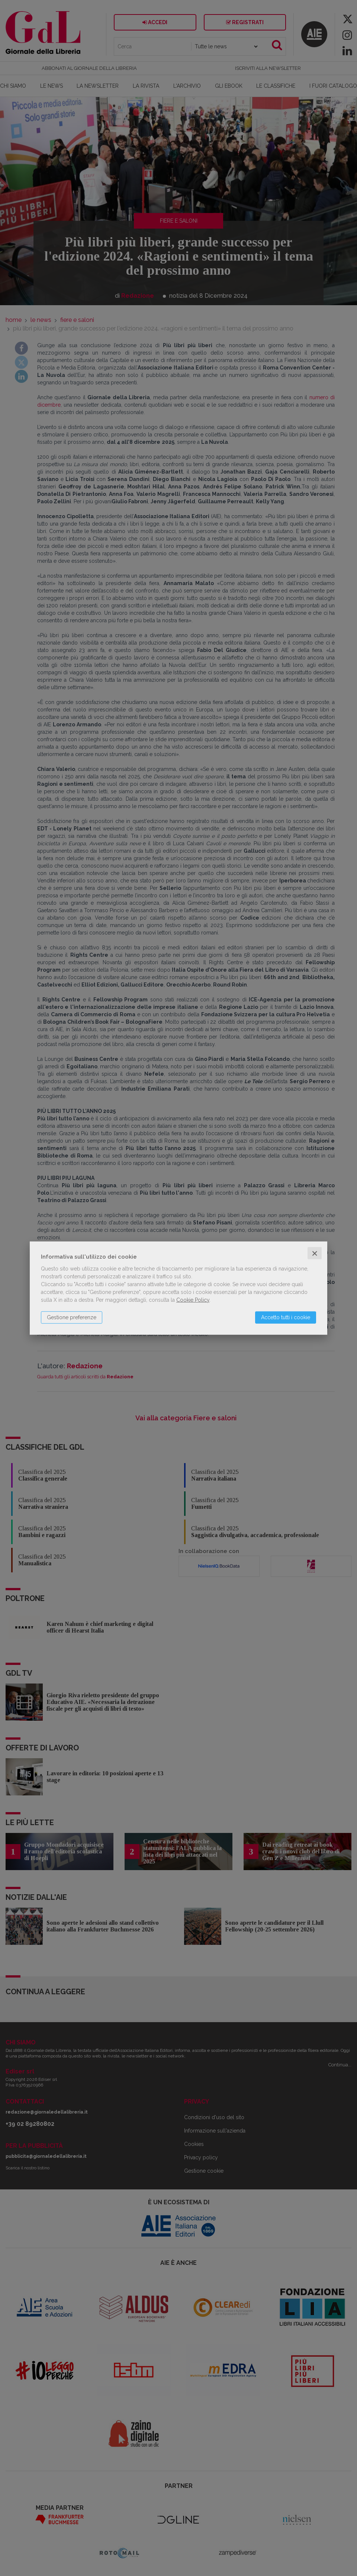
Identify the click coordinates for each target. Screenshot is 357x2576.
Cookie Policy (192, 1299)
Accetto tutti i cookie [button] (285, 1317)
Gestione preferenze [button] (71, 1317)
